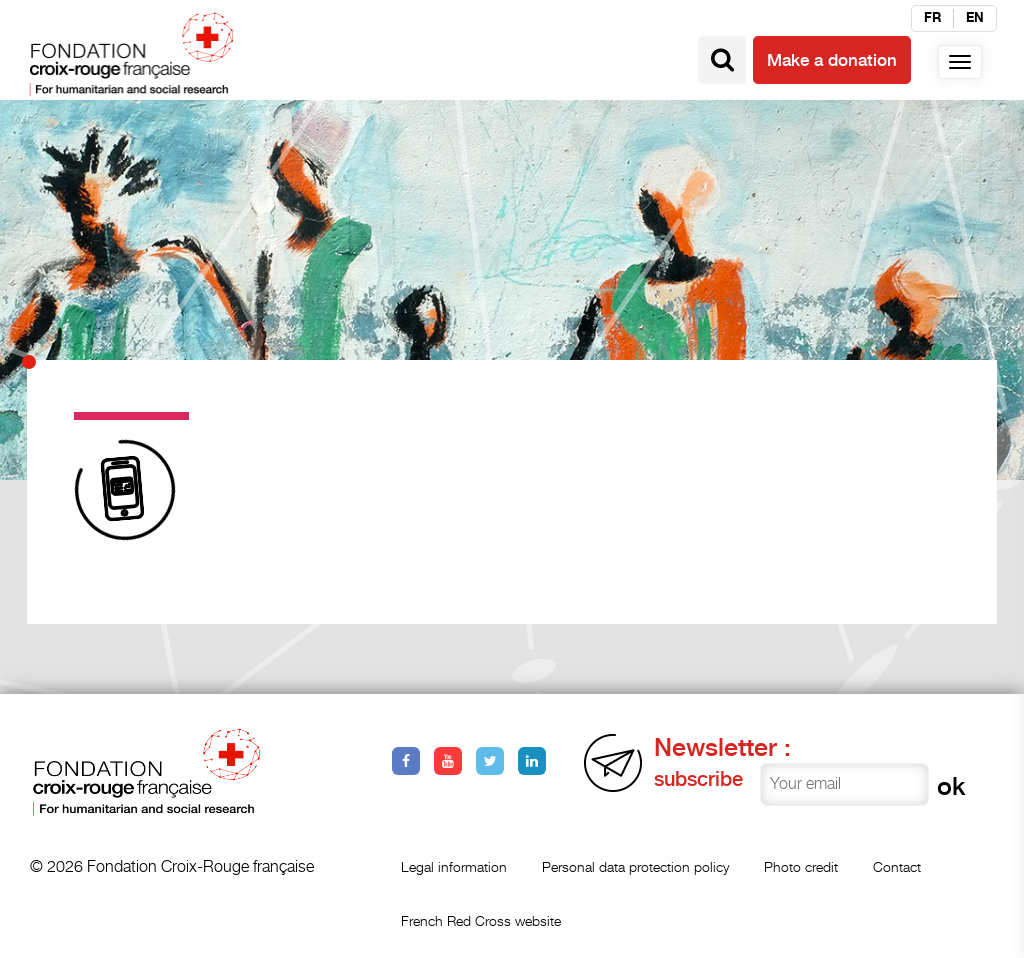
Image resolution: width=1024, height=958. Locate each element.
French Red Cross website (481, 920)
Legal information (454, 866)
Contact (897, 866)
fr (932, 18)
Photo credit (801, 866)
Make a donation (832, 60)
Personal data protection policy (635, 866)
